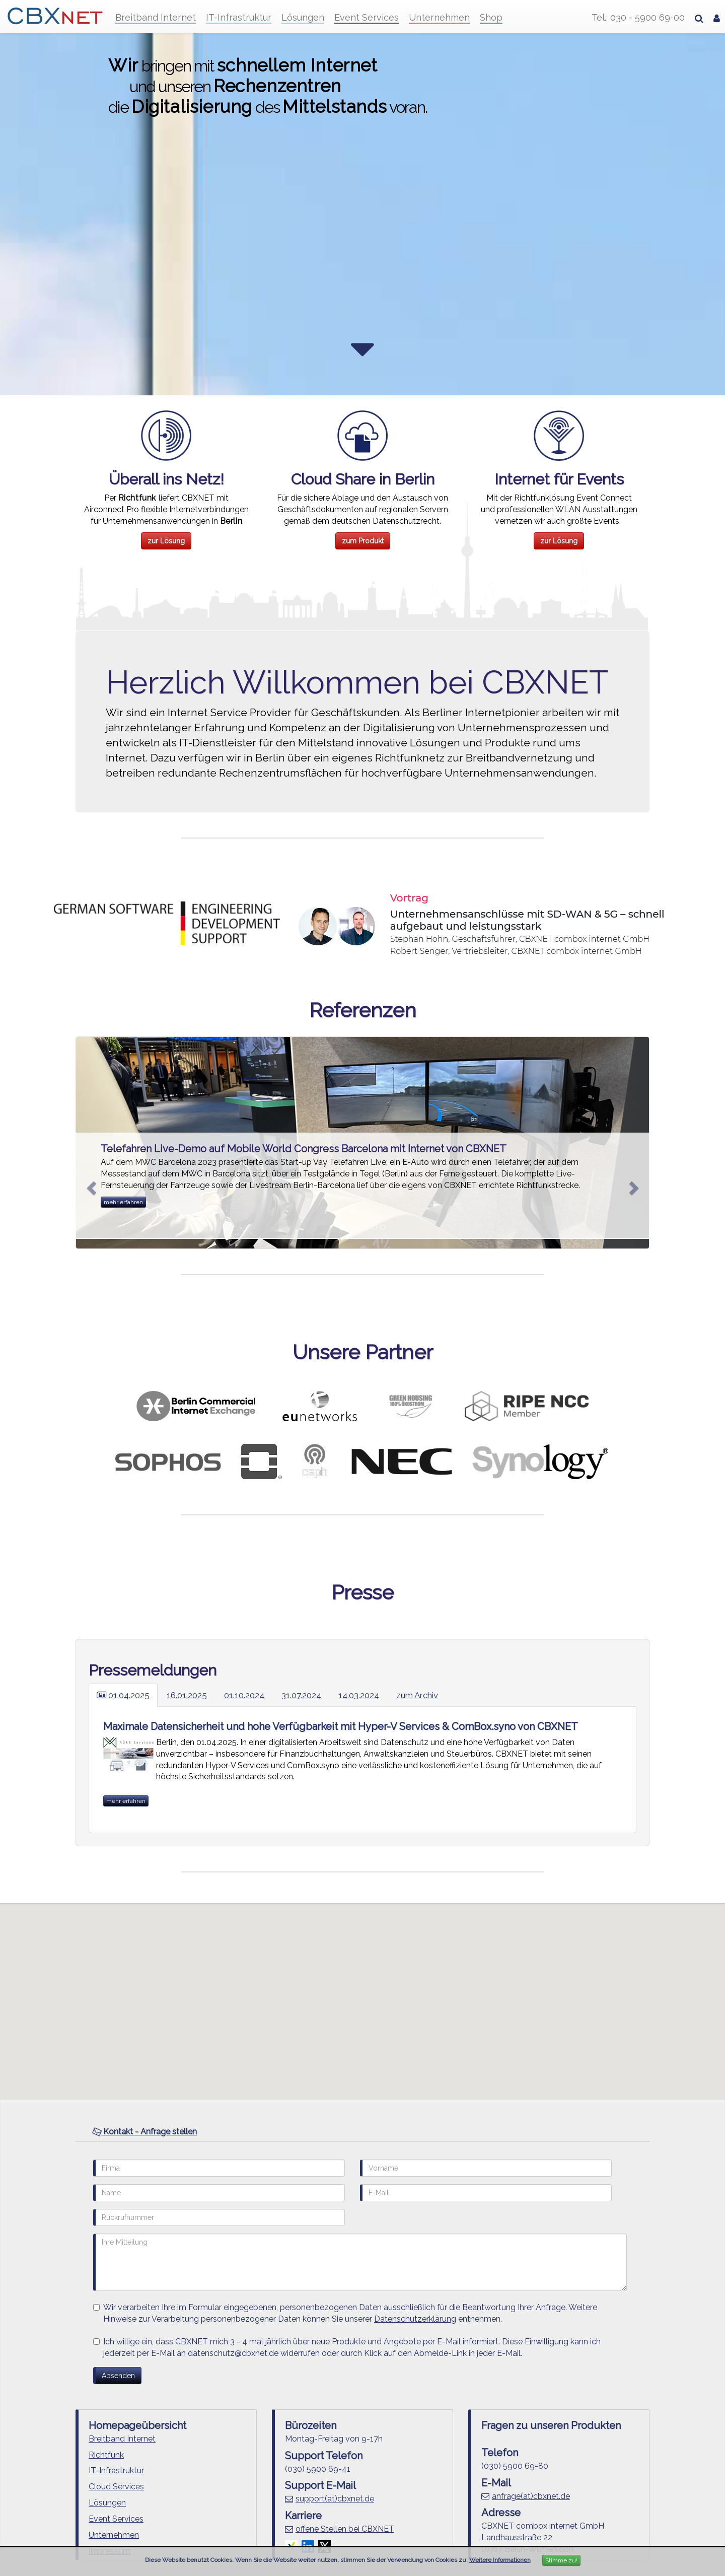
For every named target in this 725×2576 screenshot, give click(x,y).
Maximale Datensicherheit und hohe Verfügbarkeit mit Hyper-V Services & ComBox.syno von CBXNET (340, 1726)
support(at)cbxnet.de (335, 2498)
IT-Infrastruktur (238, 18)
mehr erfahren (123, 1202)
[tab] (362, 2132)
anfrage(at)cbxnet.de (531, 2496)
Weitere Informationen (500, 2559)
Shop (491, 18)
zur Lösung (166, 541)
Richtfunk (106, 2455)
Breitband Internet (155, 18)
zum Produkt (363, 541)
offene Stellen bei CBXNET (345, 2529)
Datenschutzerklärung (415, 2319)
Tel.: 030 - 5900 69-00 (638, 18)
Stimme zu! (561, 2560)
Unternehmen (439, 18)
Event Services (366, 18)
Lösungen (302, 18)
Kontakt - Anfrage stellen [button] (144, 2131)
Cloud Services (116, 2486)
